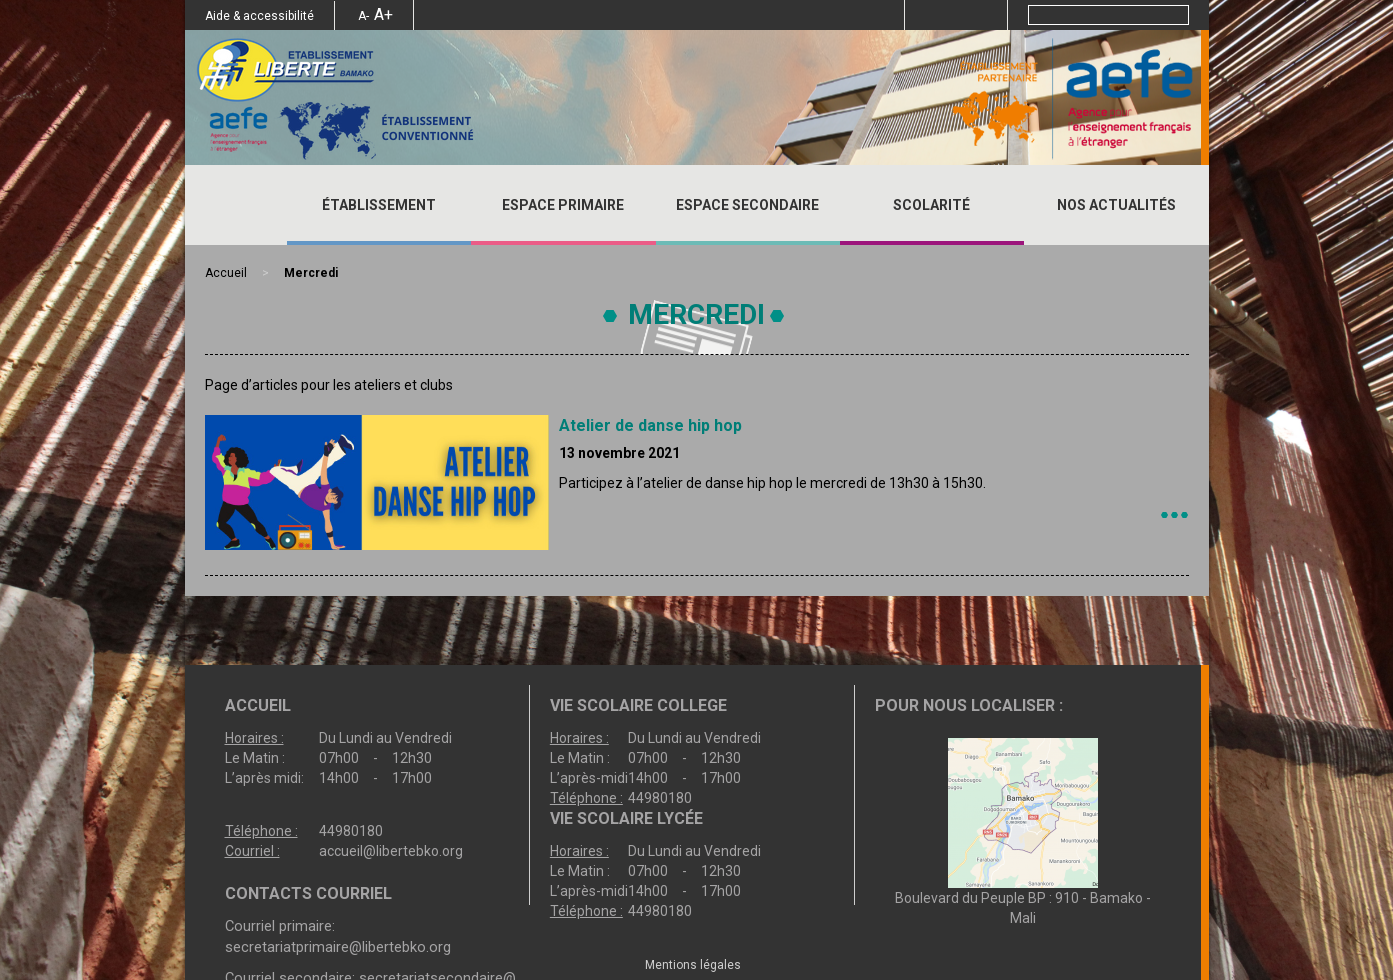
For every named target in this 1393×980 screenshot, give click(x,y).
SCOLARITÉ (931, 205)
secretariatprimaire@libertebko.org (338, 947)
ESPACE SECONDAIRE (747, 205)
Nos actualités (1116, 205)
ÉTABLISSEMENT (379, 205)
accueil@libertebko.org (391, 851)
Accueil (236, 205)
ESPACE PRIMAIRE (563, 205)
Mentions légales (693, 965)
